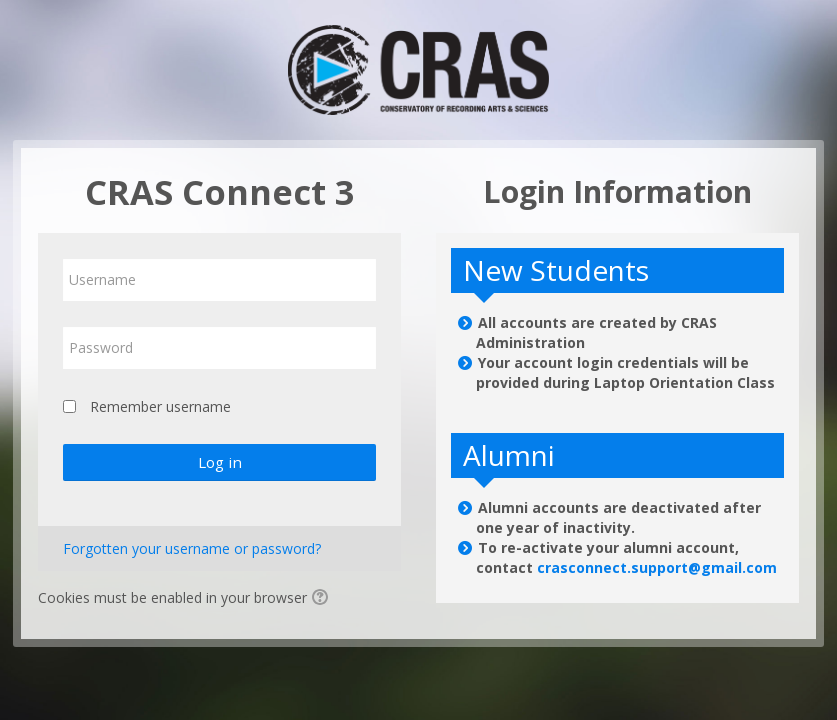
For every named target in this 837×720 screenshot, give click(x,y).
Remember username (160, 406)
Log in (220, 462)
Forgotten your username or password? (192, 548)
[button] (323, 599)
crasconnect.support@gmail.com (657, 567)
